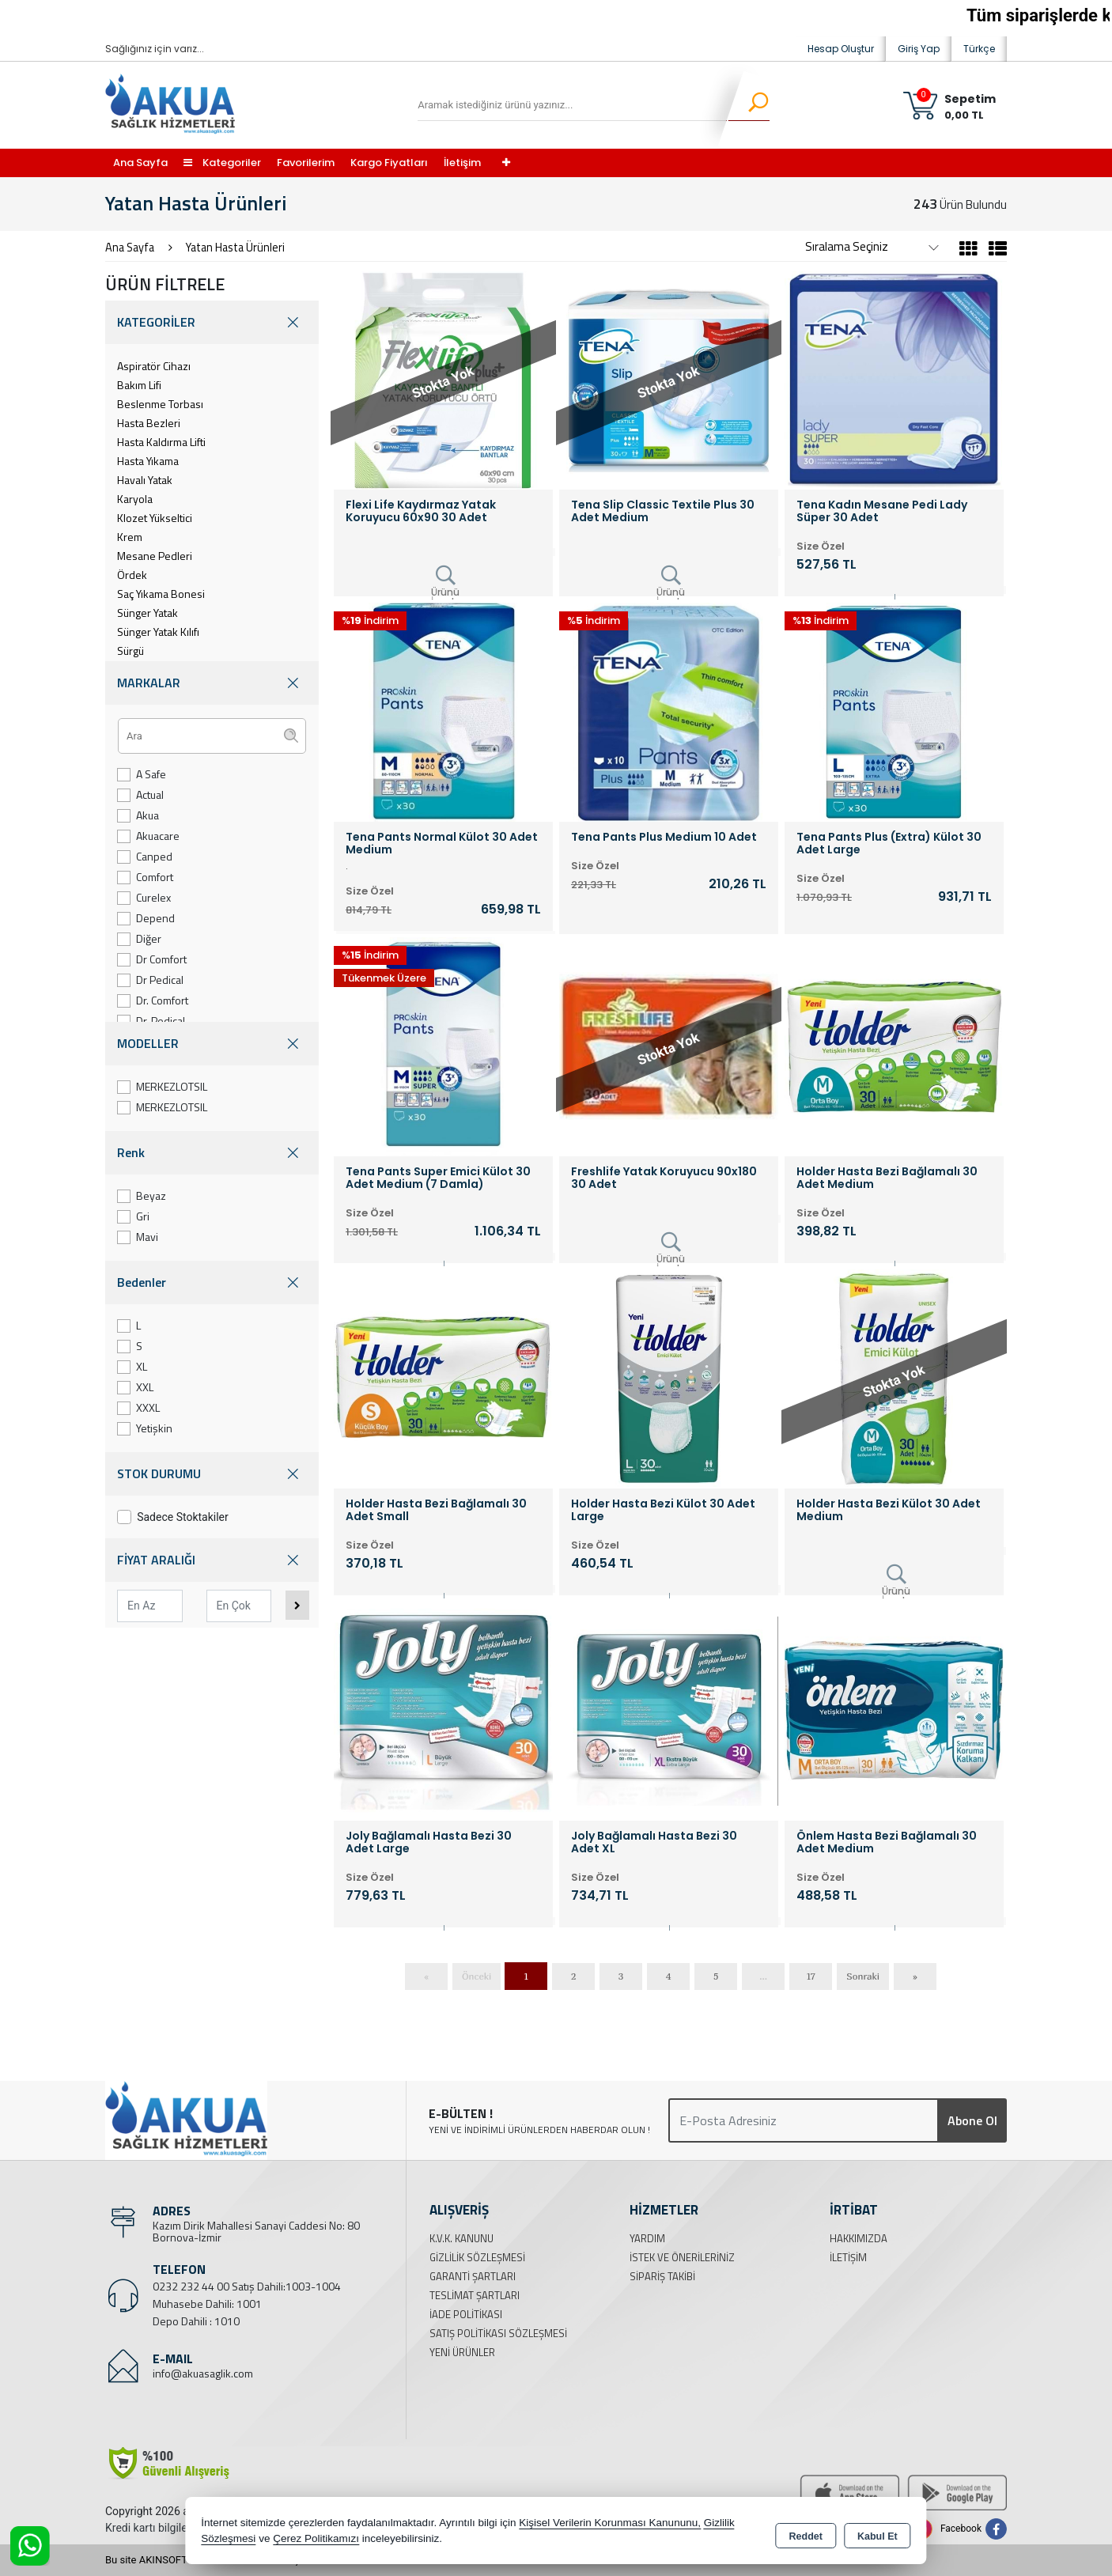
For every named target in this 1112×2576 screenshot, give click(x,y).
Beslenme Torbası (160, 403)
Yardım (647, 2238)
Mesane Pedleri (154, 555)
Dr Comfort (152, 959)
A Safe (141, 774)
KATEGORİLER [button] (212, 322)
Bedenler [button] (212, 1282)
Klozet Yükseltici (154, 517)
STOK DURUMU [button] (212, 1474)
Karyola (135, 498)
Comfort (145, 876)
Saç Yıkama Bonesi (161, 593)
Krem (129, 536)
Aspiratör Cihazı (154, 365)
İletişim (462, 162)
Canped (144, 856)
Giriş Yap (919, 48)
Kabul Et (877, 2533)
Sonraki (862, 1976)
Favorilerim (306, 162)
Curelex (144, 897)
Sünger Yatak (147, 612)
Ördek (132, 574)
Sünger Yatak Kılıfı (158, 631)
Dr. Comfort (152, 1000)
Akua (138, 815)
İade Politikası (465, 2314)
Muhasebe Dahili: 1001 (207, 2303)
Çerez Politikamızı (316, 2540)
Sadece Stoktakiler (173, 1517)
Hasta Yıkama (148, 460)
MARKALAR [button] (212, 683)
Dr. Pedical (151, 1020)
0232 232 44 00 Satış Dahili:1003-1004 (247, 2286)
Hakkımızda (858, 2238)
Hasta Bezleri (148, 422)
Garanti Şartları (472, 2276)
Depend (146, 918)
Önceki (476, 1976)
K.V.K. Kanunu (461, 2238)
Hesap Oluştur (841, 48)
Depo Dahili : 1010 (196, 2321)
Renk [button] (212, 1153)
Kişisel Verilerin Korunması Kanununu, (610, 2524)
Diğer (139, 938)
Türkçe (979, 48)
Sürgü (130, 650)
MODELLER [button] (212, 1043)
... (763, 1976)
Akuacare (148, 835)
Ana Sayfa (140, 162)
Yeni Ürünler (462, 2352)
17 (810, 1976)
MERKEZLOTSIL (162, 1086)
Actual (140, 794)
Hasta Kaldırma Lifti (161, 441)
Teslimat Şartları (474, 2295)
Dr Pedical (150, 979)
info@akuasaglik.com (203, 2373)
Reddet (806, 2533)
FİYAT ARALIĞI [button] (212, 1560)
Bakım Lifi (139, 384)
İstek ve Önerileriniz (682, 2257)
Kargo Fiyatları (389, 162)
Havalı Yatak (144, 479)
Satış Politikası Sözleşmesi (498, 2333)
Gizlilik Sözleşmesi (477, 2257)
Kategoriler (222, 162)
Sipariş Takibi (662, 2276)
